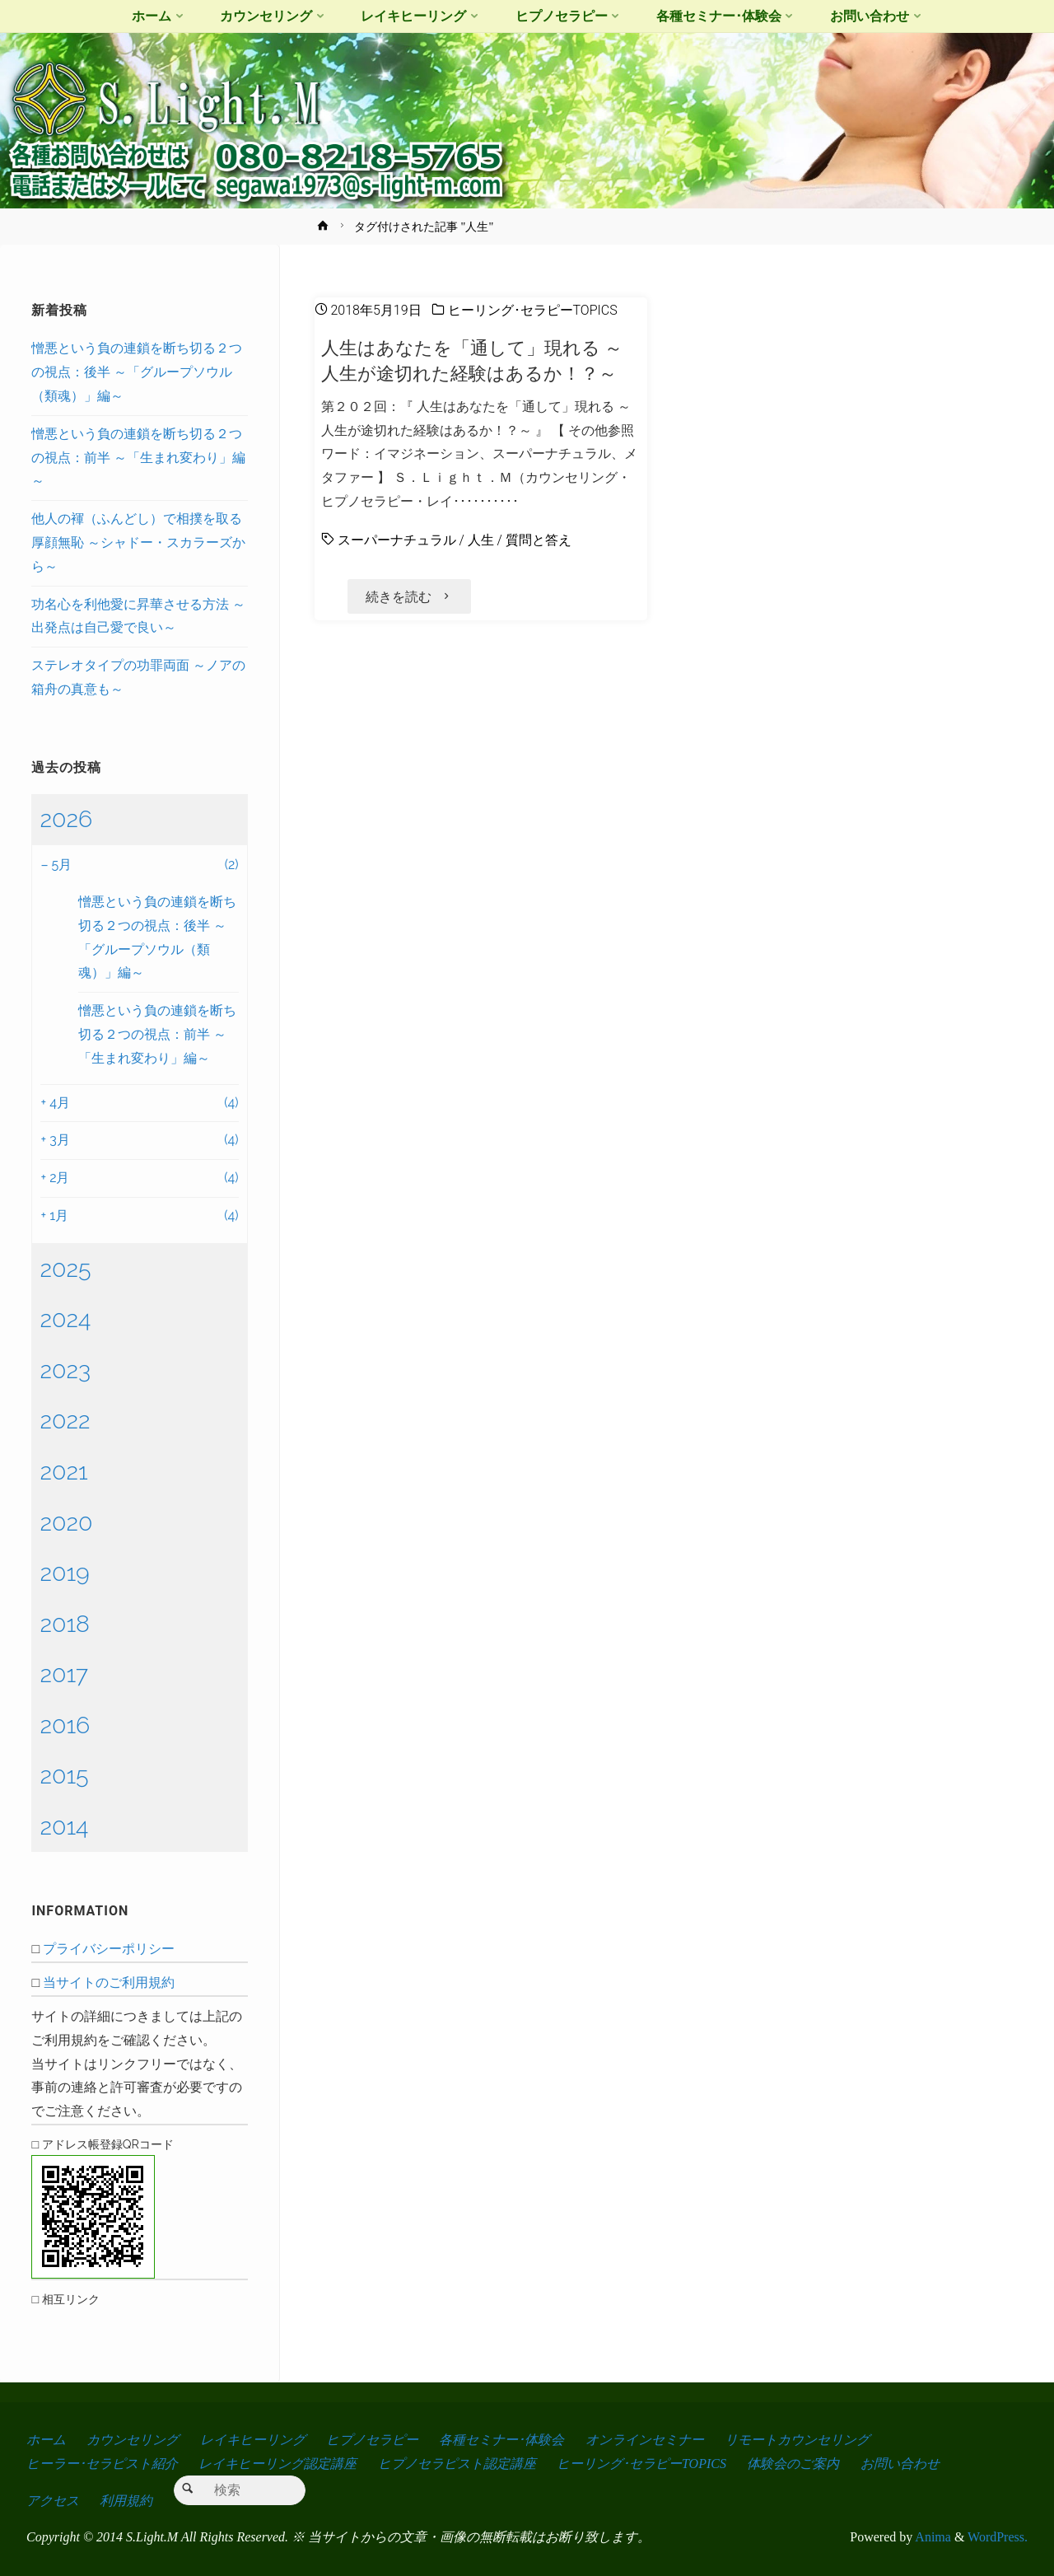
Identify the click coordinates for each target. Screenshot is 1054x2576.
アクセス (52, 2501)
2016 (65, 1725)
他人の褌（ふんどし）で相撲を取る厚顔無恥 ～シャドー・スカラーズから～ (138, 542)
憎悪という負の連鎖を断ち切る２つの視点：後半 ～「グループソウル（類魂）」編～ (136, 372)
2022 (65, 1420)
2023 (65, 1370)
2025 (65, 1269)
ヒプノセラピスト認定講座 (457, 2464)
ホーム (46, 2440)
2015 (64, 1775)
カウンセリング (132, 2440)
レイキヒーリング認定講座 (277, 2464)
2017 (64, 1674)
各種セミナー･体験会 (501, 2440)
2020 (66, 1522)
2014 (64, 1826)
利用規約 (126, 2501)
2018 (65, 1624)
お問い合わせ (900, 2464)
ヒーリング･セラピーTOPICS (533, 310)
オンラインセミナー (644, 2440)
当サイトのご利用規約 (109, 1982)
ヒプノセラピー (372, 2440)
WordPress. (998, 2537)
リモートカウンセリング (797, 2440)
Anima (931, 2537)
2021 (63, 1471)
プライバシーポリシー (109, 1949)
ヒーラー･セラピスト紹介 (102, 2464)
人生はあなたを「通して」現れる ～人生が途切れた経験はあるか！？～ (472, 360)
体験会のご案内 (793, 2464)
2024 (65, 1319)
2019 (64, 1573)
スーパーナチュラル (397, 540)
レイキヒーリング (252, 2440)
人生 (481, 540)
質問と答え (538, 540)
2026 (66, 819)
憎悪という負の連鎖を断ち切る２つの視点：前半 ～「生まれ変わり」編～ (138, 457)
